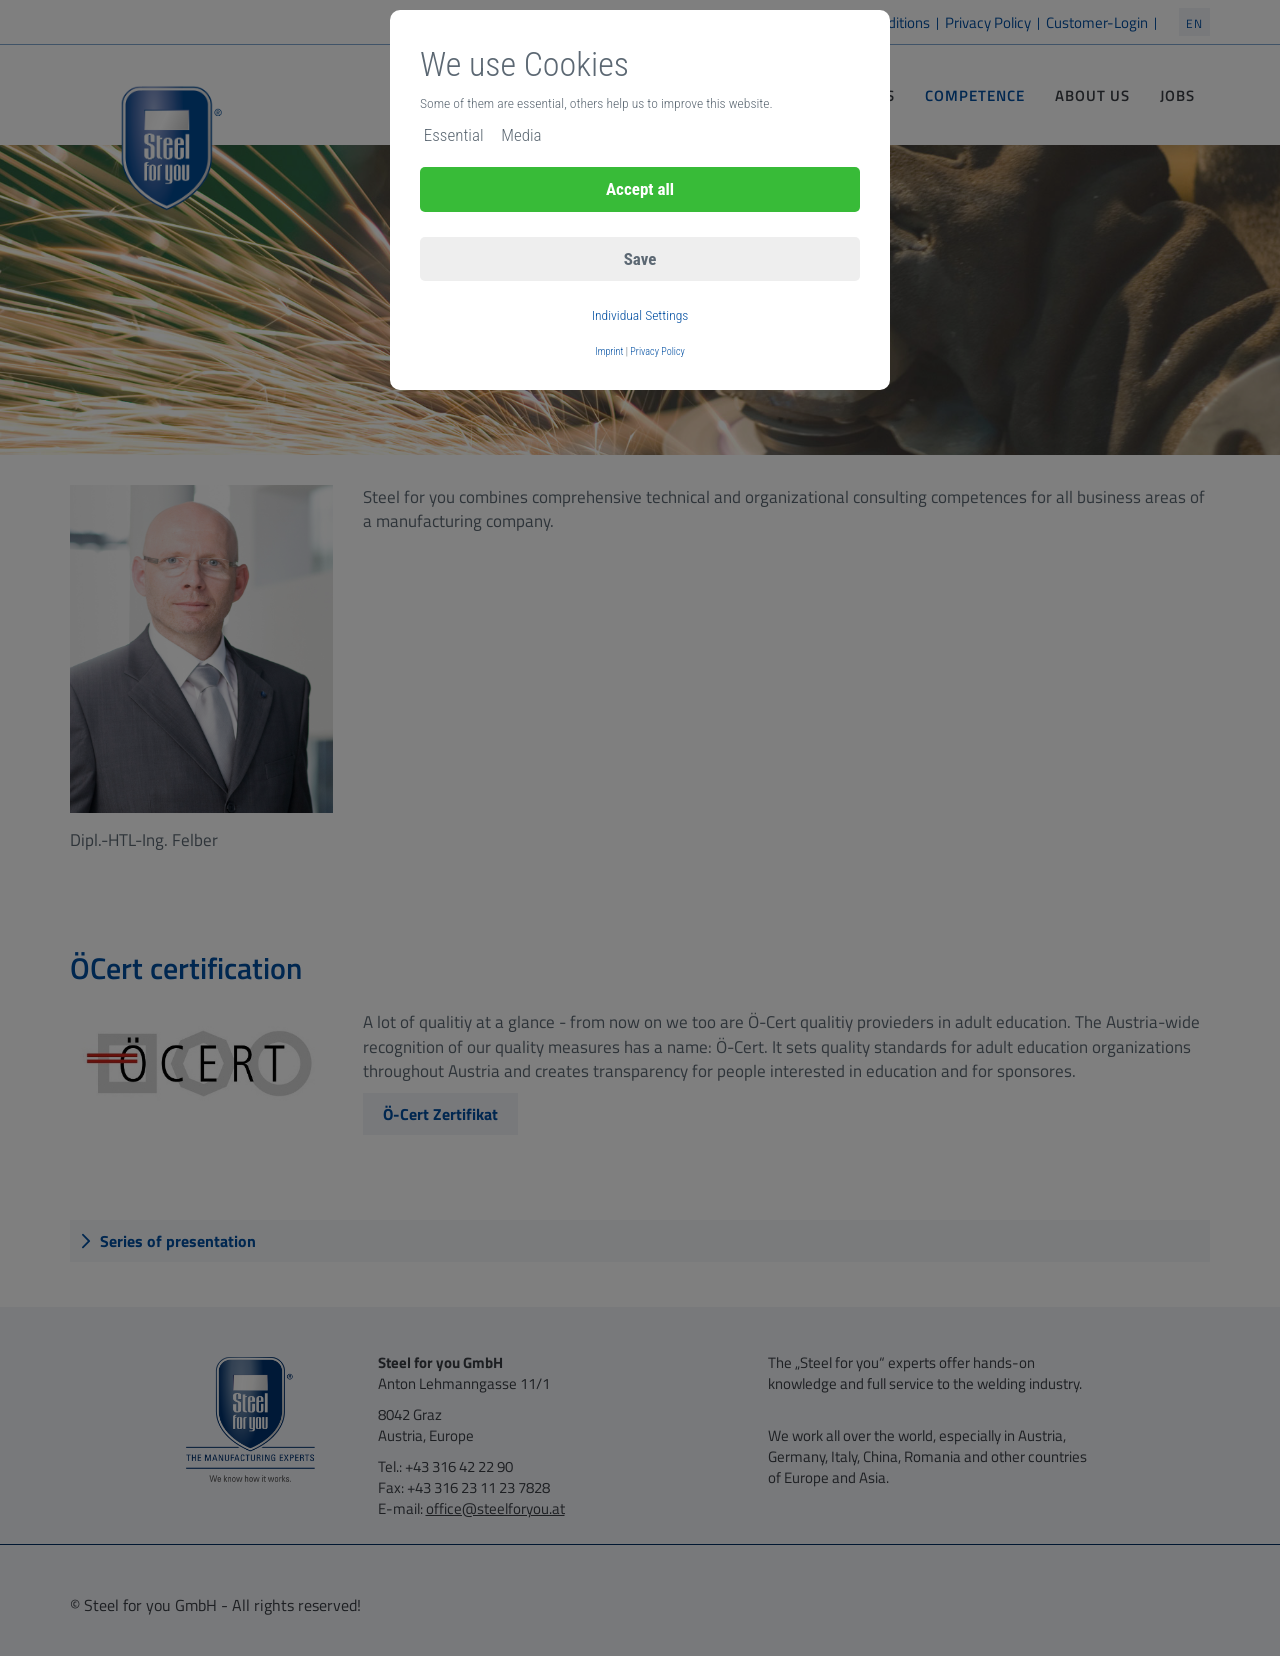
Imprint (609, 351)
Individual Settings (640, 315)
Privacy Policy (657, 351)
